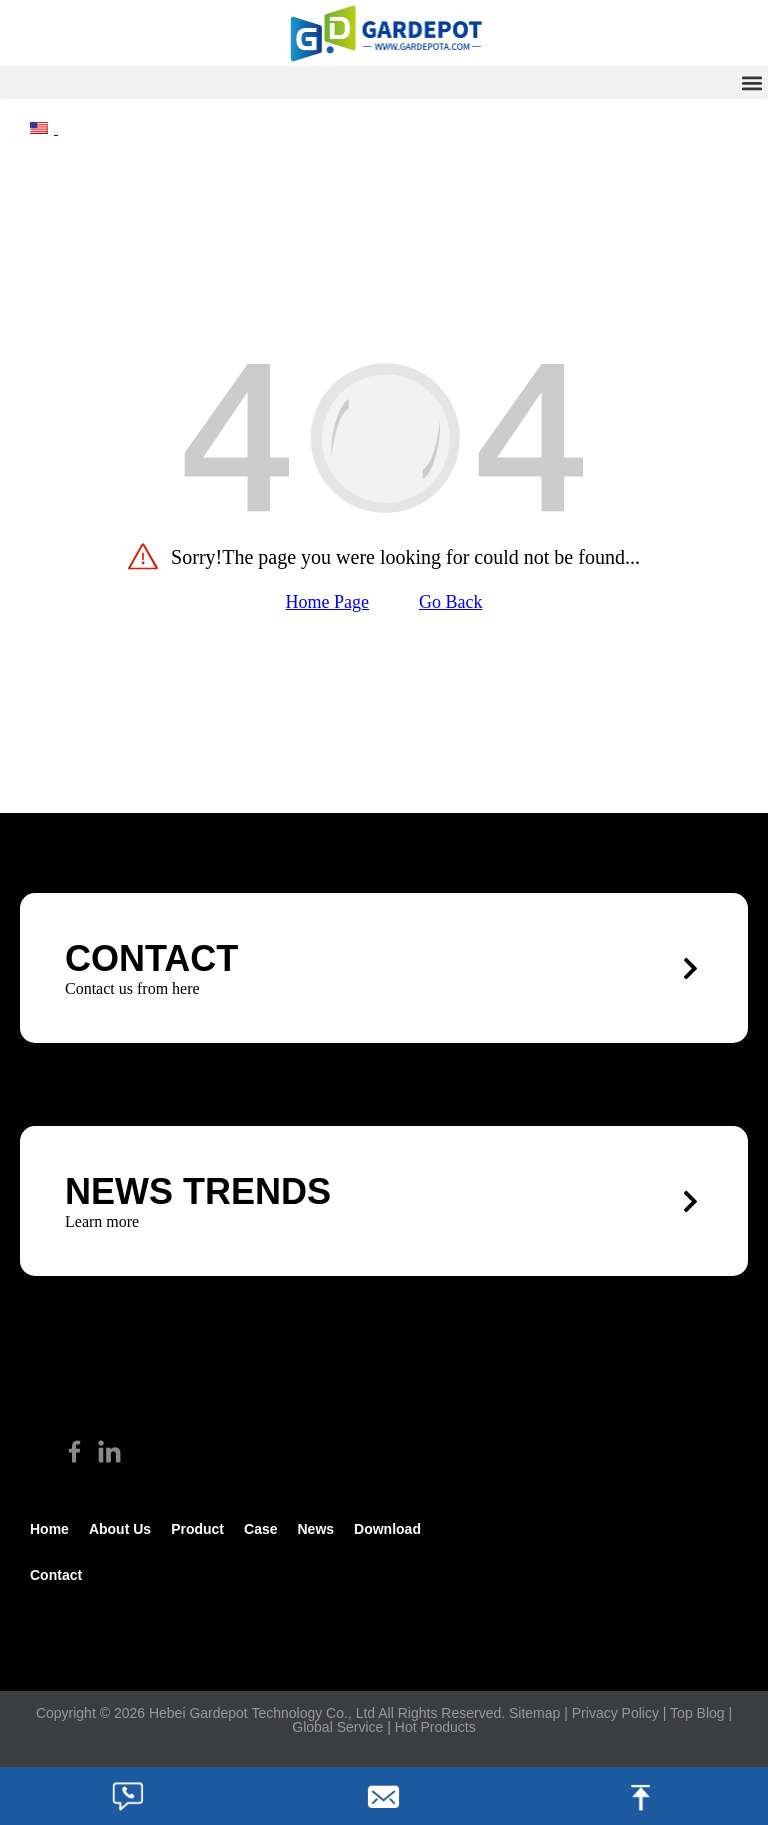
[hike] (384, 33)
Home (49, 1529)
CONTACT (151, 958)
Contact (56, 1575)
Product (197, 1529)
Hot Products (435, 1727)
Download (387, 1529)
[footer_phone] (128, 1796)
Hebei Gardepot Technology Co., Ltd (262, 1713)
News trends (198, 1191)
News (315, 1529)
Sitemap (534, 1713)
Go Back (450, 602)
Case (260, 1529)
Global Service (337, 1727)
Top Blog (697, 1713)
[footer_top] (640, 1796)
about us (120, 1529)
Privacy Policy (615, 1713)
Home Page (327, 602)
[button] (384, 82)
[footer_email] (384, 1796)
